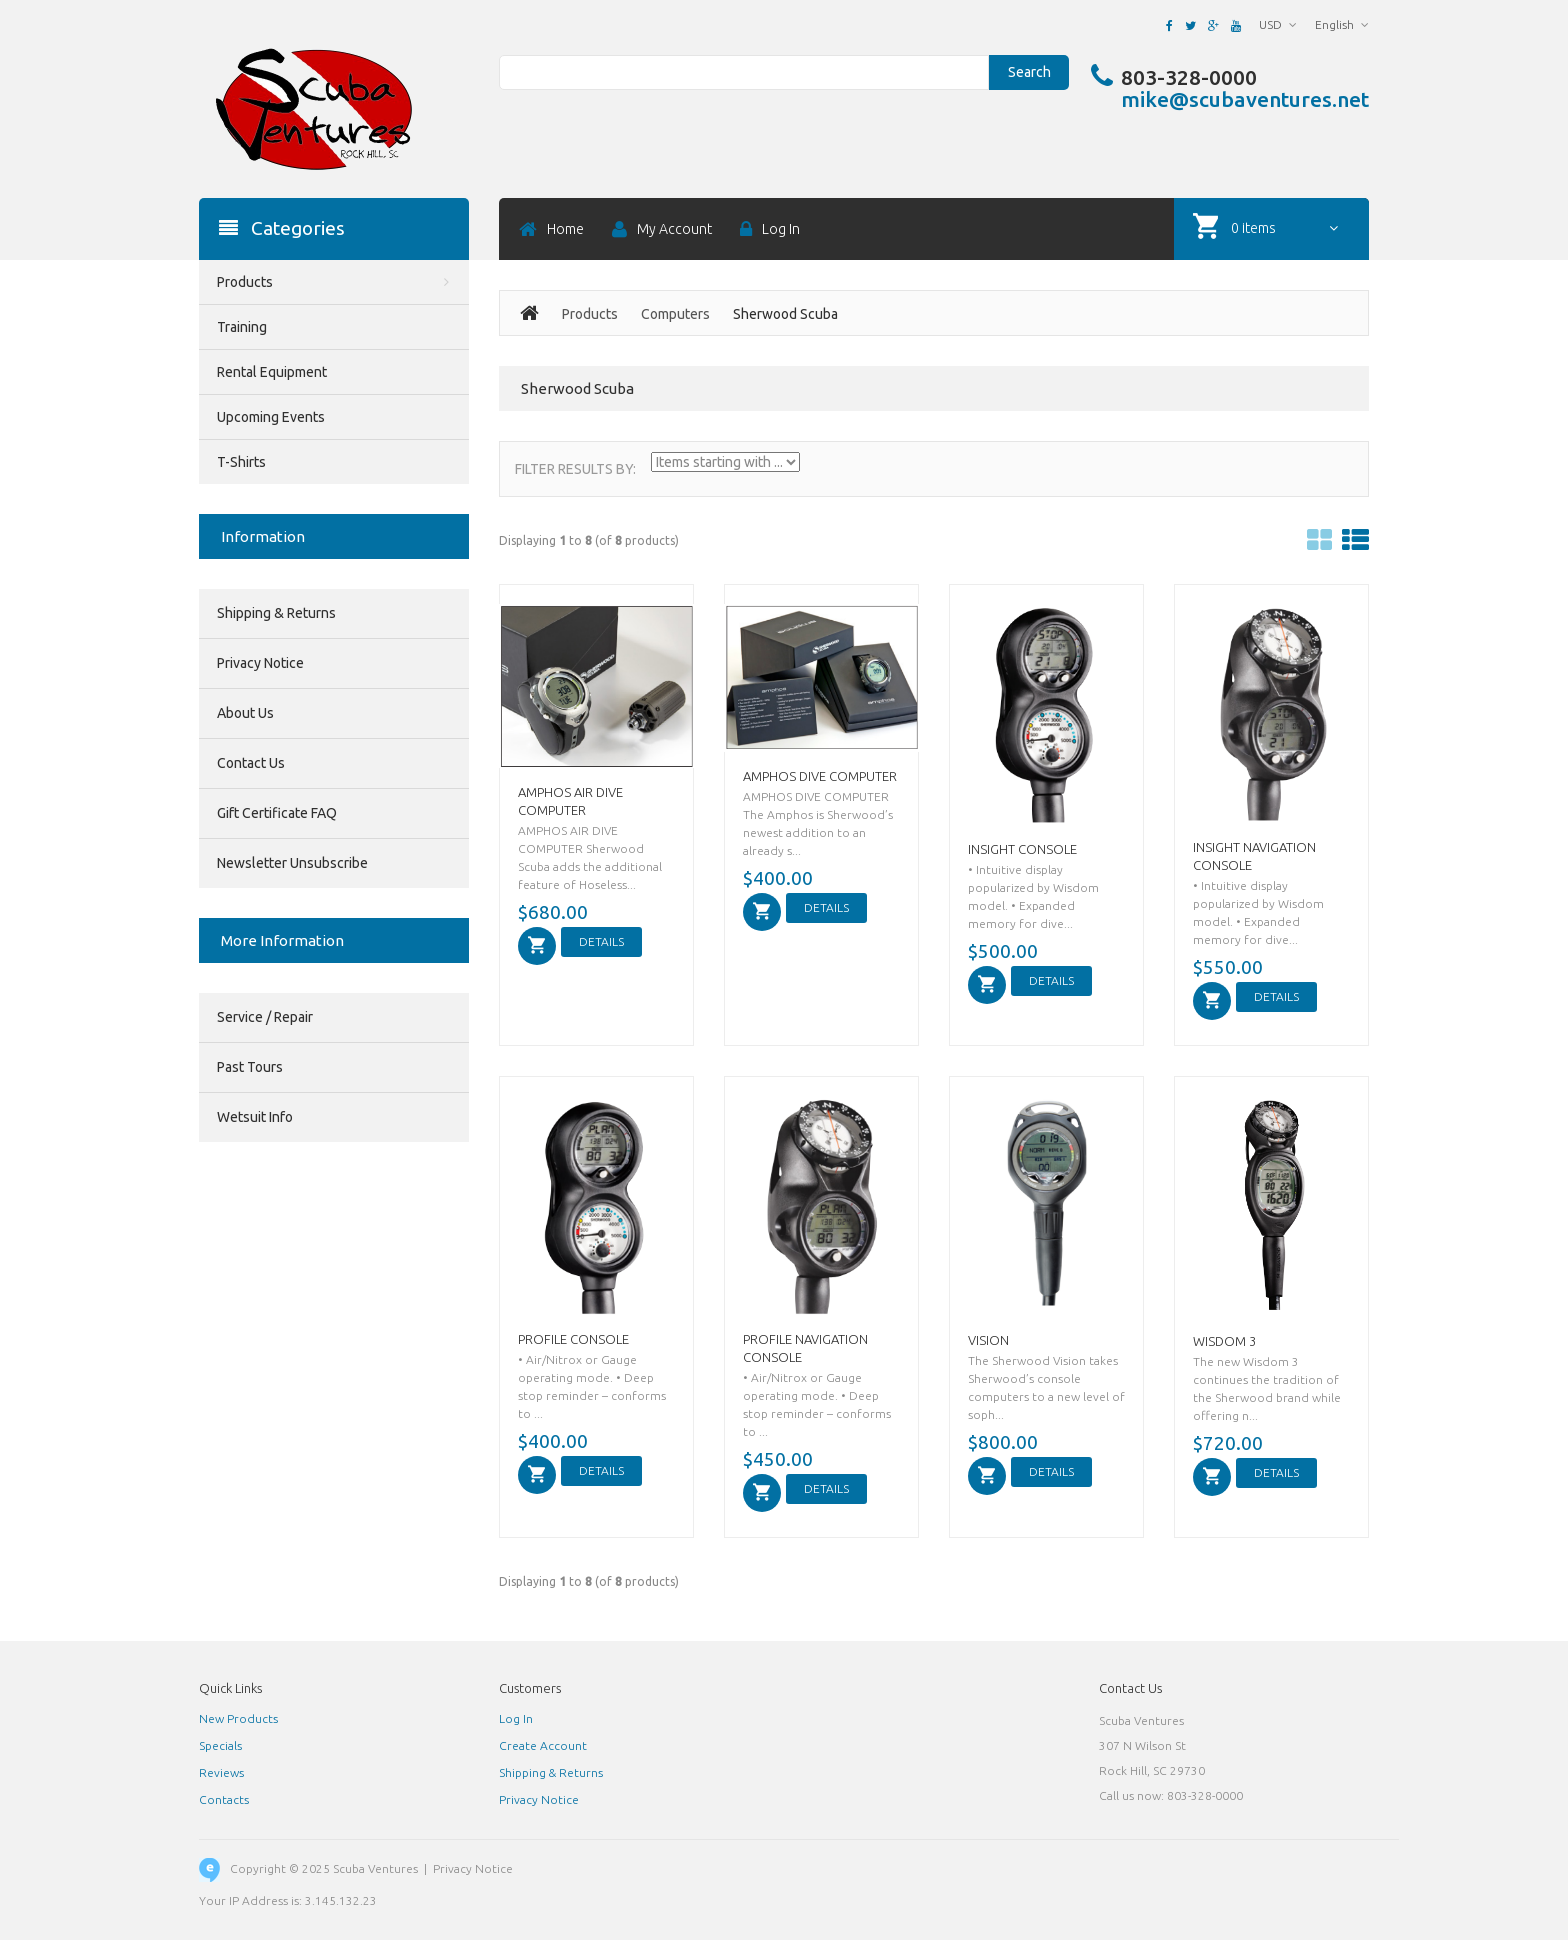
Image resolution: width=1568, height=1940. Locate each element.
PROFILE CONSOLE (573, 1339)
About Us (245, 713)
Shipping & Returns (276, 613)
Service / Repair (265, 1017)
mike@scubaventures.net (1245, 99)
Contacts (224, 1799)
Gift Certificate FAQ (277, 813)
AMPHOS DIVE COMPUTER (820, 776)
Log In (516, 1718)
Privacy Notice (260, 663)
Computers (675, 314)
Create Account (543, 1745)
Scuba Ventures (375, 1868)
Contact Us (251, 763)
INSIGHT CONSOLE (1022, 849)
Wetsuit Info (255, 1117)
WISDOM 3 (1224, 1341)
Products (590, 314)
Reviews (221, 1772)
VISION (988, 1340)
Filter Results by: (575, 469)
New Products (238, 1718)
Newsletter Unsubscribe (292, 863)
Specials (220, 1745)
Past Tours (250, 1067)
